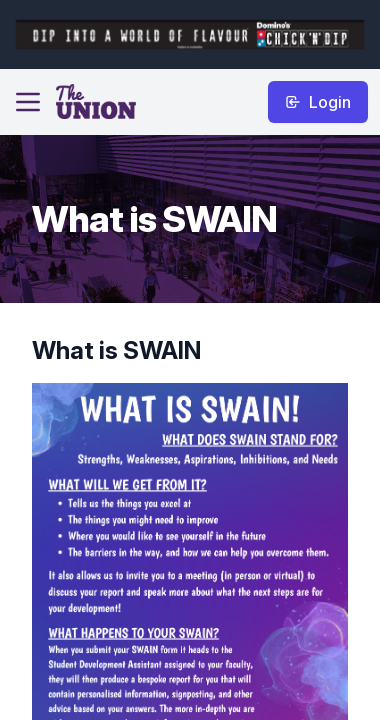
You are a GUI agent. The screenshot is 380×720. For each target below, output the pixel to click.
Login (318, 102)
